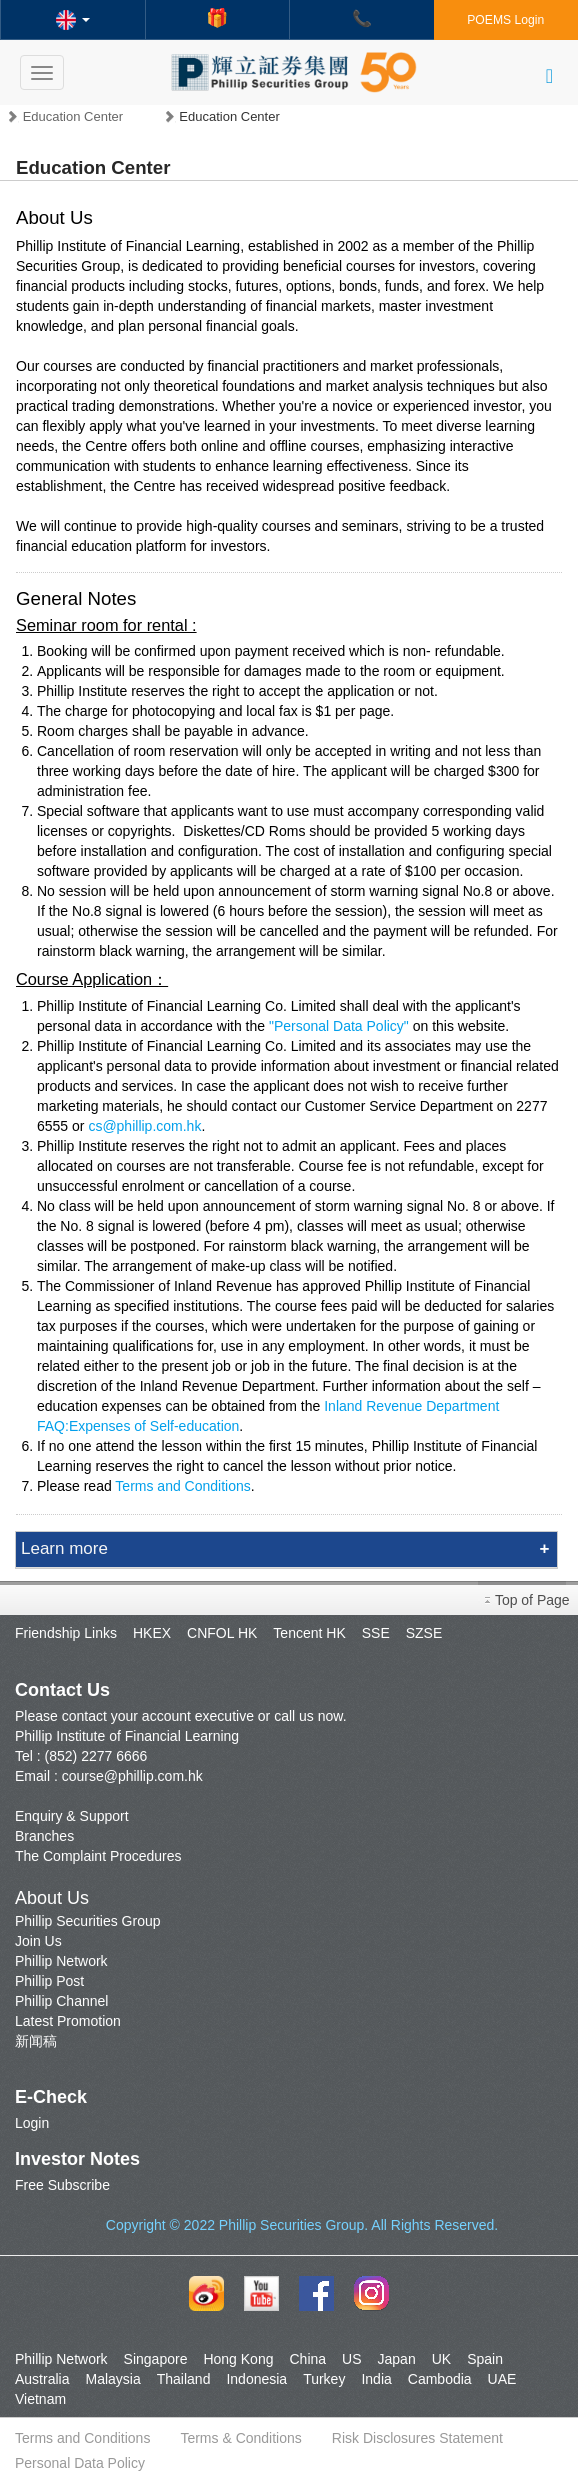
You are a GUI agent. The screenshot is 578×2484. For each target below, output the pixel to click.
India (376, 2379)
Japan (397, 2359)
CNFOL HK (222, 1633)
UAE (502, 2379)
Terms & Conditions (240, 2438)
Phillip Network (61, 1961)
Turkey (324, 2379)
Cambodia (440, 2379)
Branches (44, 1836)
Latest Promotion (68, 2021)
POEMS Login (505, 20)
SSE (376, 1633)
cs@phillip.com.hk (144, 1126)
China (307, 2359)
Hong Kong (238, 2359)
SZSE (424, 1633)
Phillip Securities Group (88, 1921)
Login (32, 2123)
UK (441, 2359)
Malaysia (112, 2379)
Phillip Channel (61, 2001)
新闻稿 (36, 2041)
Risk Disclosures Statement (417, 2438)
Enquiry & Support (72, 1816)
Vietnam (40, 2399)
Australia (42, 2379)
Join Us (38, 1941)
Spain (485, 2359)
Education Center (73, 116)
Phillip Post (49, 1981)
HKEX (152, 1633)
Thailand (184, 2379)
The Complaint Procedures (98, 1856)
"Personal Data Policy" (339, 1026)
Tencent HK (309, 1633)
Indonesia (256, 2379)
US (351, 2359)
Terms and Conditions (182, 1486)
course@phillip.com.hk (132, 1776)
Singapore (156, 2359)
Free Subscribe (62, 2185)
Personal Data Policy (80, 2463)
